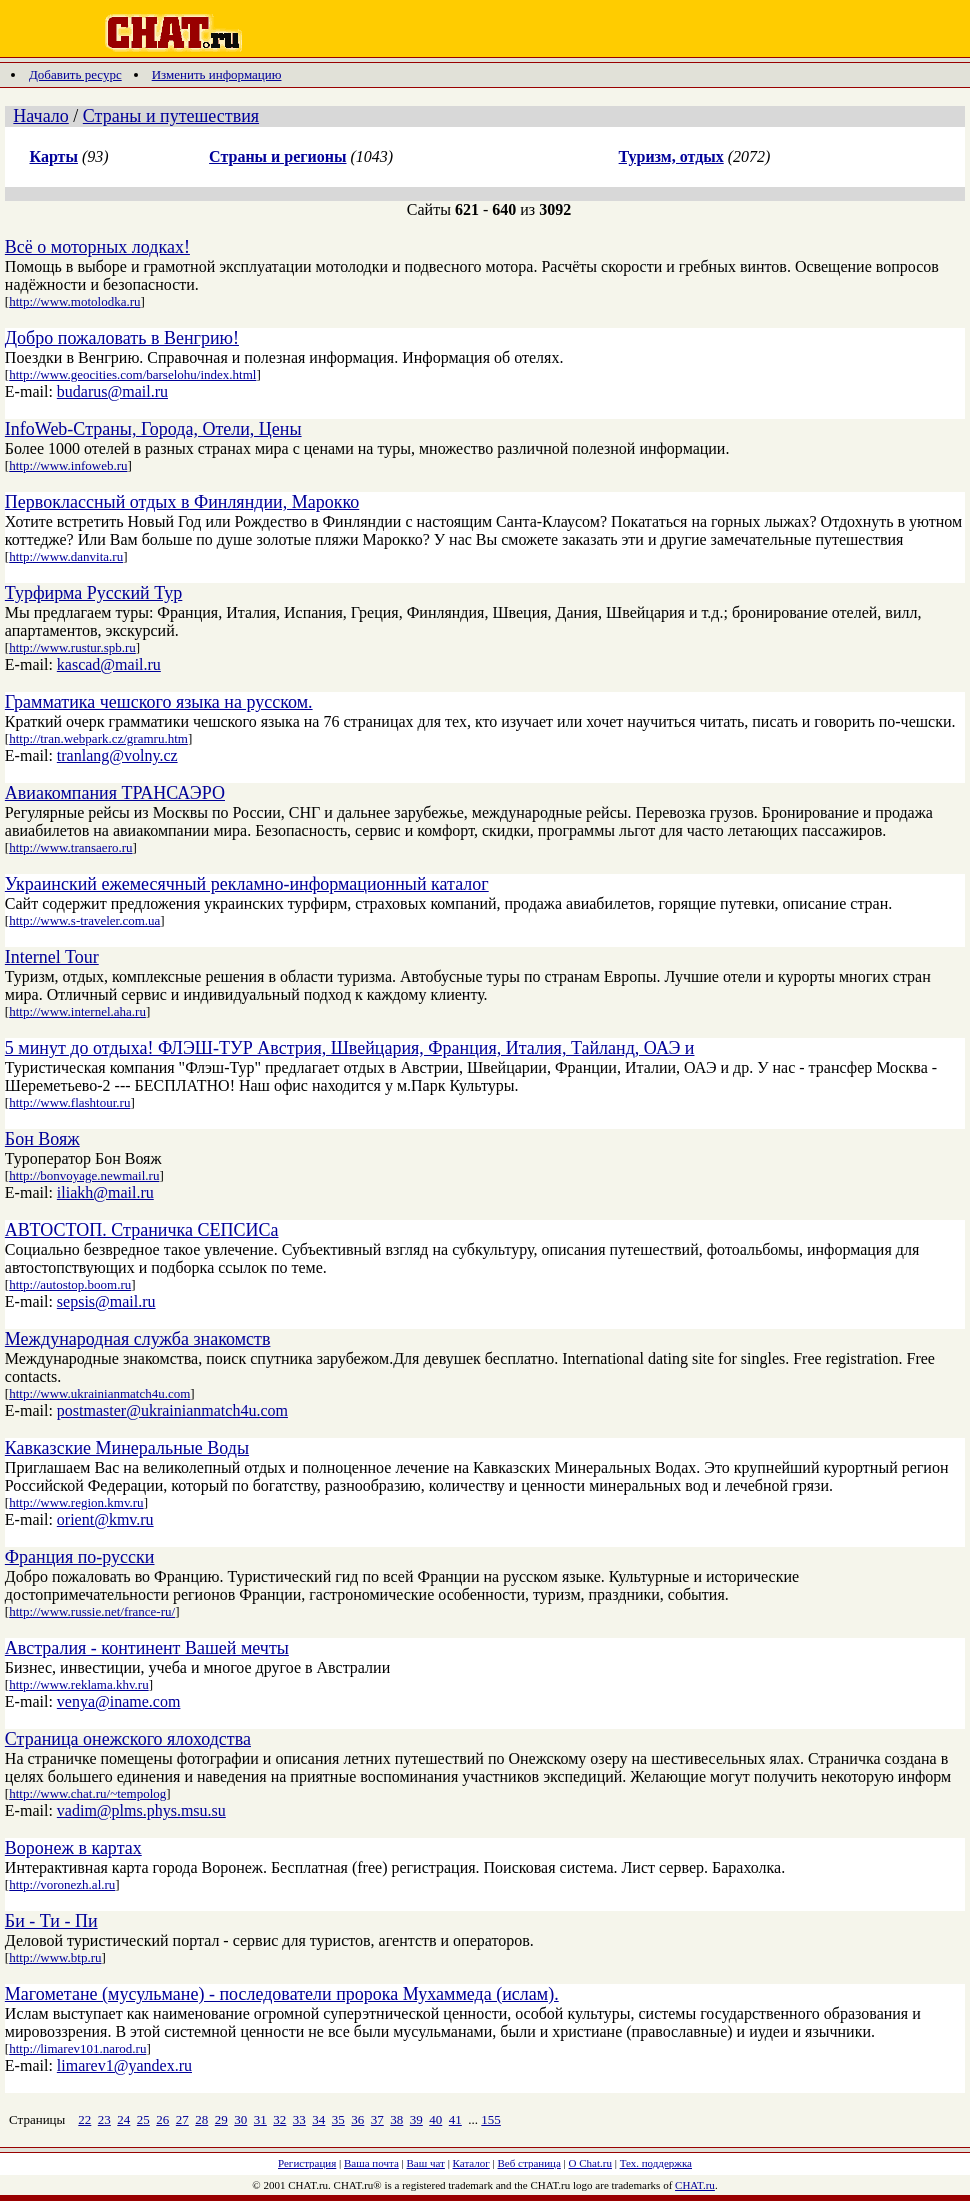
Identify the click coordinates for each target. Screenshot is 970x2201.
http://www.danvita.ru (66, 556)
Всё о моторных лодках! (97, 247)
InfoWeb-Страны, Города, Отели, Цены (153, 429)
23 (104, 2119)
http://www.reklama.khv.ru (78, 1684)
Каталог (471, 2163)
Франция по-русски (80, 1557)
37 (377, 2119)
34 (318, 2119)
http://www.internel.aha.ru (77, 1011)
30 (240, 2119)
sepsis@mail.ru (106, 1301)
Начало (40, 116)
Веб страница (529, 2163)
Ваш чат (426, 2163)
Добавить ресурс (75, 74)
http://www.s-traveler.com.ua (84, 920)
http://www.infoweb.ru (68, 465)
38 (396, 2119)
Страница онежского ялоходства (128, 1739)
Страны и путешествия (171, 116)
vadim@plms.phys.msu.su (141, 1810)
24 (123, 2119)
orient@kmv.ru (105, 1519)
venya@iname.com (119, 1701)
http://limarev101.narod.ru (77, 2048)
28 (201, 2119)
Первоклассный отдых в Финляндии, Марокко (182, 502)
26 (162, 2119)
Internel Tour (52, 957)
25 (143, 2119)
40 (435, 2119)
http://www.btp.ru (55, 1957)
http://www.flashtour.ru (69, 1102)
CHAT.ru (695, 2185)
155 (491, 2119)
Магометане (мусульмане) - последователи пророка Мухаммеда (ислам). (282, 1994)
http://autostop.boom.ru (70, 1284)
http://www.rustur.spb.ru (72, 647)
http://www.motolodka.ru (74, 301)
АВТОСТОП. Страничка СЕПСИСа (142, 1230)
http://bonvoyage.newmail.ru (84, 1175)
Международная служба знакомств (138, 1339)
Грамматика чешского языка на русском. (159, 702)
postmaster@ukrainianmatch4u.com (172, 1410)
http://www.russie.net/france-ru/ (92, 1611)
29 (221, 2119)
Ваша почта (371, 2163)
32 (279, 2119)
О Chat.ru (590, 2163)
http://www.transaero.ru (70, 847)
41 (455, 2119)
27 (182, 2119)
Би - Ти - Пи (51, 1921)
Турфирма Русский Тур (93, 593)
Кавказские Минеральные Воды (127, 1448)
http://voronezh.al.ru (62, 1884)
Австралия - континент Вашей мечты (147, 1648)
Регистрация (307, 2163)
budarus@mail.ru (112, 391)
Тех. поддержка (656, 2163)
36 (357, 2119)
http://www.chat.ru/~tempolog (87, 1793)
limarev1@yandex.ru (124, 2065)
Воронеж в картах (73, 1848)
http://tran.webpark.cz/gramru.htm (98, 738)
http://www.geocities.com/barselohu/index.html (132, 374)
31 (260, 2119)
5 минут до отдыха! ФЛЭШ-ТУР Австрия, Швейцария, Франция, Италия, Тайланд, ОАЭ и (350, 1048)
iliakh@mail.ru (105, 1192)
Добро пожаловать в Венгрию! (122, 338)
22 (84, 2119)
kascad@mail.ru (109, 664)
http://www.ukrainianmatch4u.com (99, 1393)
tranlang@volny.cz (117, 755)
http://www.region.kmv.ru (76, 1502)
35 (338, 2119)
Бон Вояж (42, 1139)
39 (416, 2119)
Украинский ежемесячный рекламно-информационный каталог (247, 884)
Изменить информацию (217, 74)
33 (299, 2119)
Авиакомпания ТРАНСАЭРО (115, 793)
